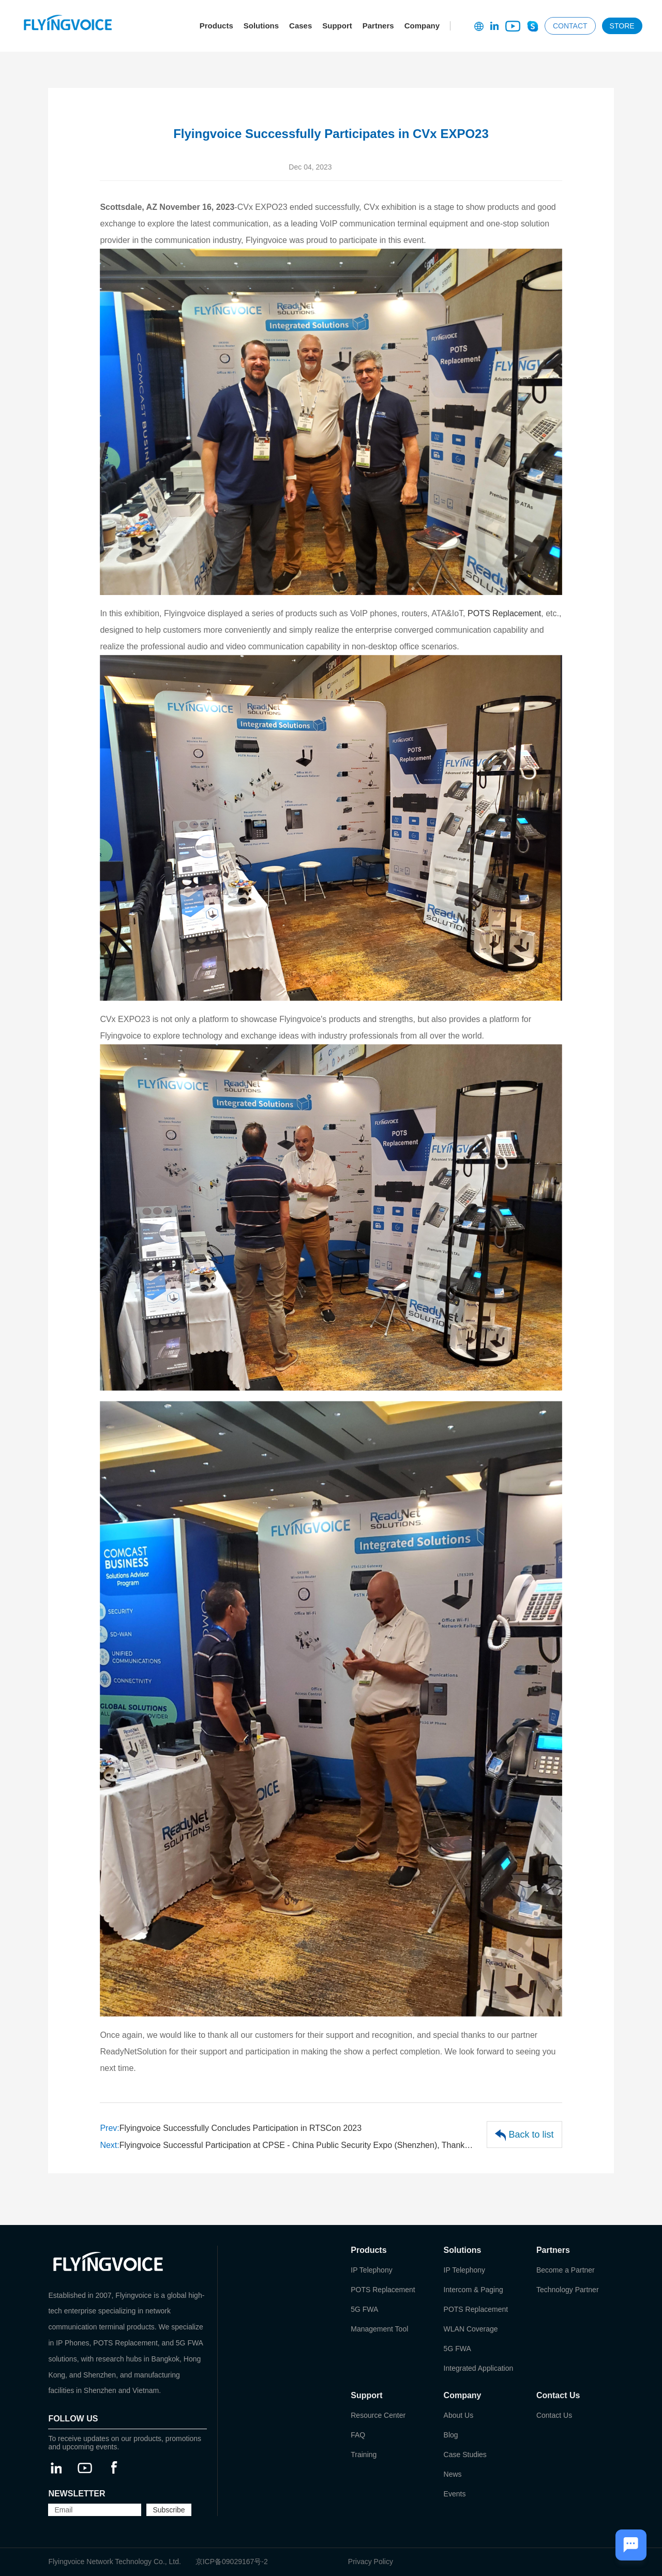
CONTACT (570, 26)
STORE (622, 26)
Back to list (524, 2135)
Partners (378, 25)
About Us (459, 2415)
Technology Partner (567, 2289)
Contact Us (554, 2415)
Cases (300, 25)
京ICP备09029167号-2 (231, 2561)
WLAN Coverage (471, 2329)
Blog (451, 2435)
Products (216, 25)
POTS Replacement (504, 613)
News (453, 2474)
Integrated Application (479, 2368)
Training (364, 2454)
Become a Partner (565, 2270)
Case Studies (465, 2454)
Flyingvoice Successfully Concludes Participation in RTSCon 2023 (231, 2128)
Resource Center (378, 2415)
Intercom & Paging (473, 2289)
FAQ (358, 2435)
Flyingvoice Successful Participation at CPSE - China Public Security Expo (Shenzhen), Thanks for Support (288, 2145)
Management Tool (379, 2329)
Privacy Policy (370, 2561)
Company (422, 25)
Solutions (261, 25)
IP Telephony (371, 2270)
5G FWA (364, 2309)
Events (455, 2494)
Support (337, 25)
